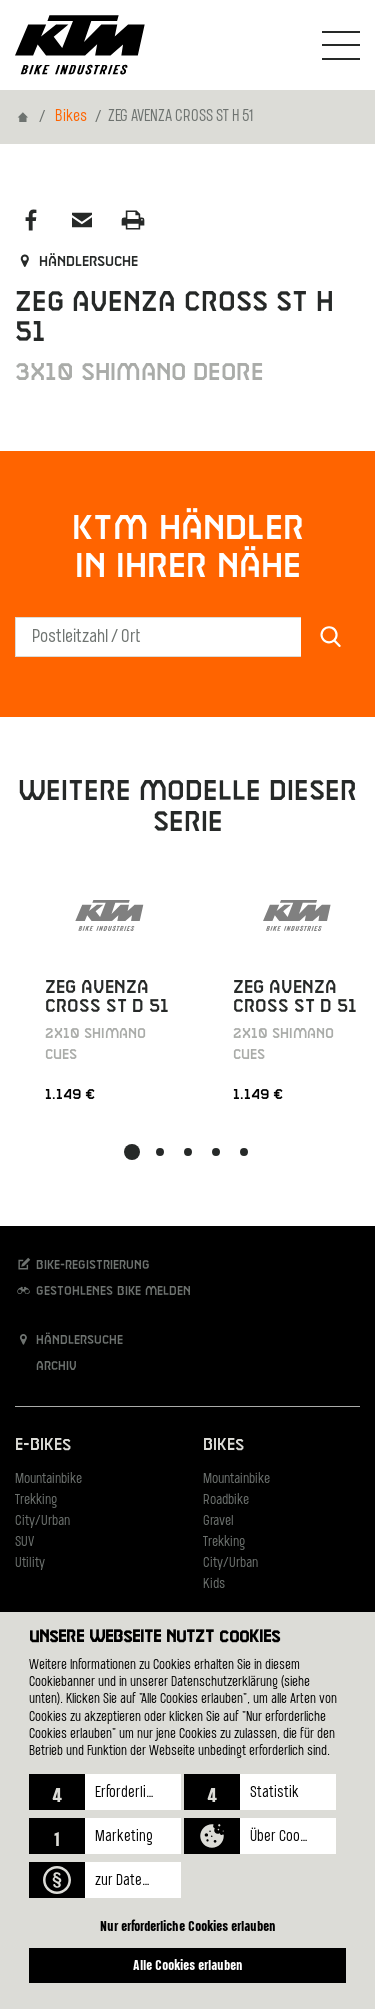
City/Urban (42, 1521)
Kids (214, 1584)
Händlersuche (76, 262)
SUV (24, 1542)
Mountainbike (48, 1479)
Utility (30, 1563)
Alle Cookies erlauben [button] (188, 1964)
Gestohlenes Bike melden (103, 1290)
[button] (105, 1792)
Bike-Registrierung (82, 1264)
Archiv (46, 1365)
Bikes (71, 117)
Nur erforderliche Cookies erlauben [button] (188, 1925)
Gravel (218, 1521)
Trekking (36, 1500)
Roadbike (226, 1500)
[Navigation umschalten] (341, 45)
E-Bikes (43, 1445)
